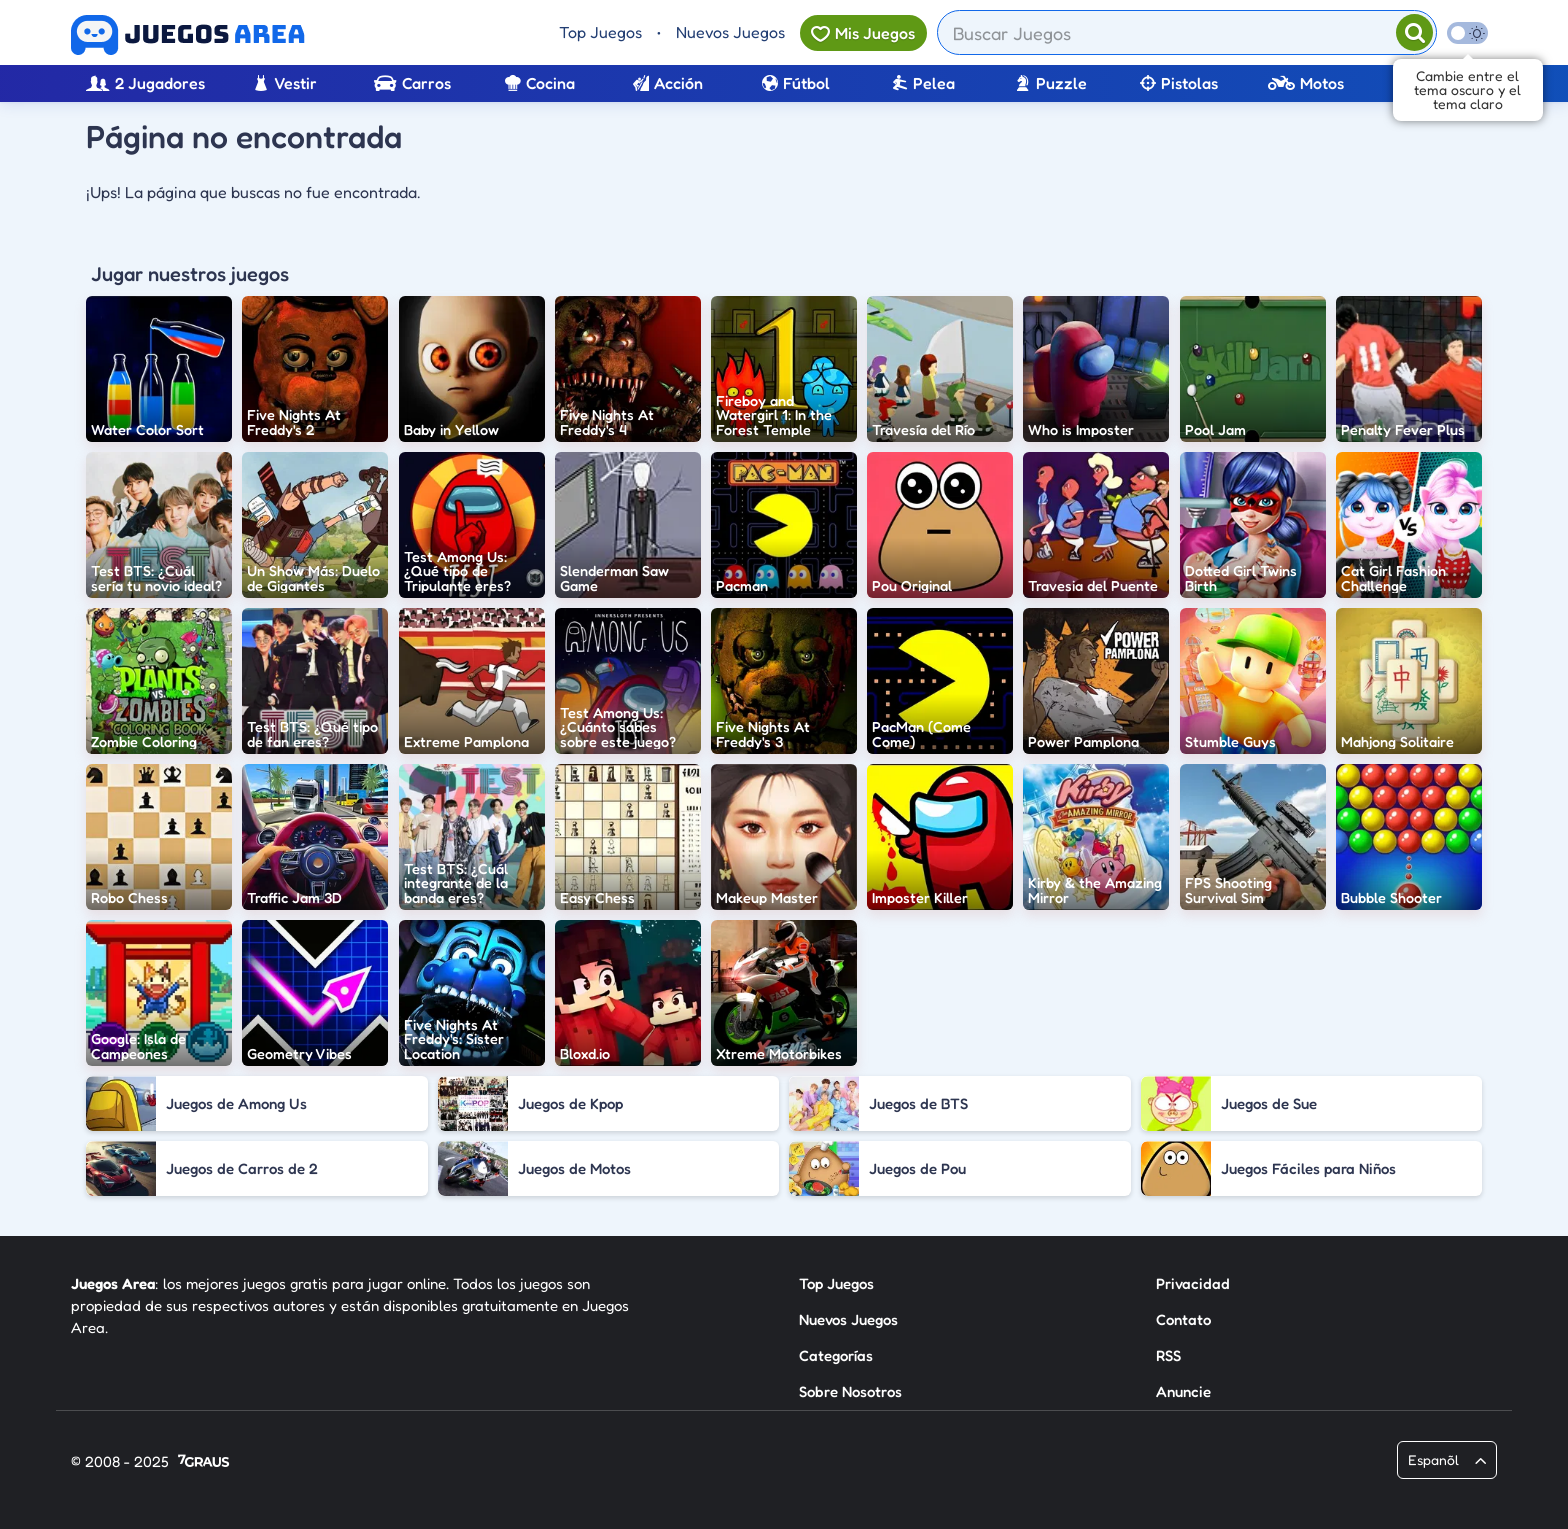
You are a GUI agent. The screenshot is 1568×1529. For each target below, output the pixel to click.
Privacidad (1193, 1283)
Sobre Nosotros (850, 1391)
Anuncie (1183, 1391)
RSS (1168, 1355)
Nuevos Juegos (730, 32)
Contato (1183, 1319)
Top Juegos (600, 32)
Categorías (836, 1355)
